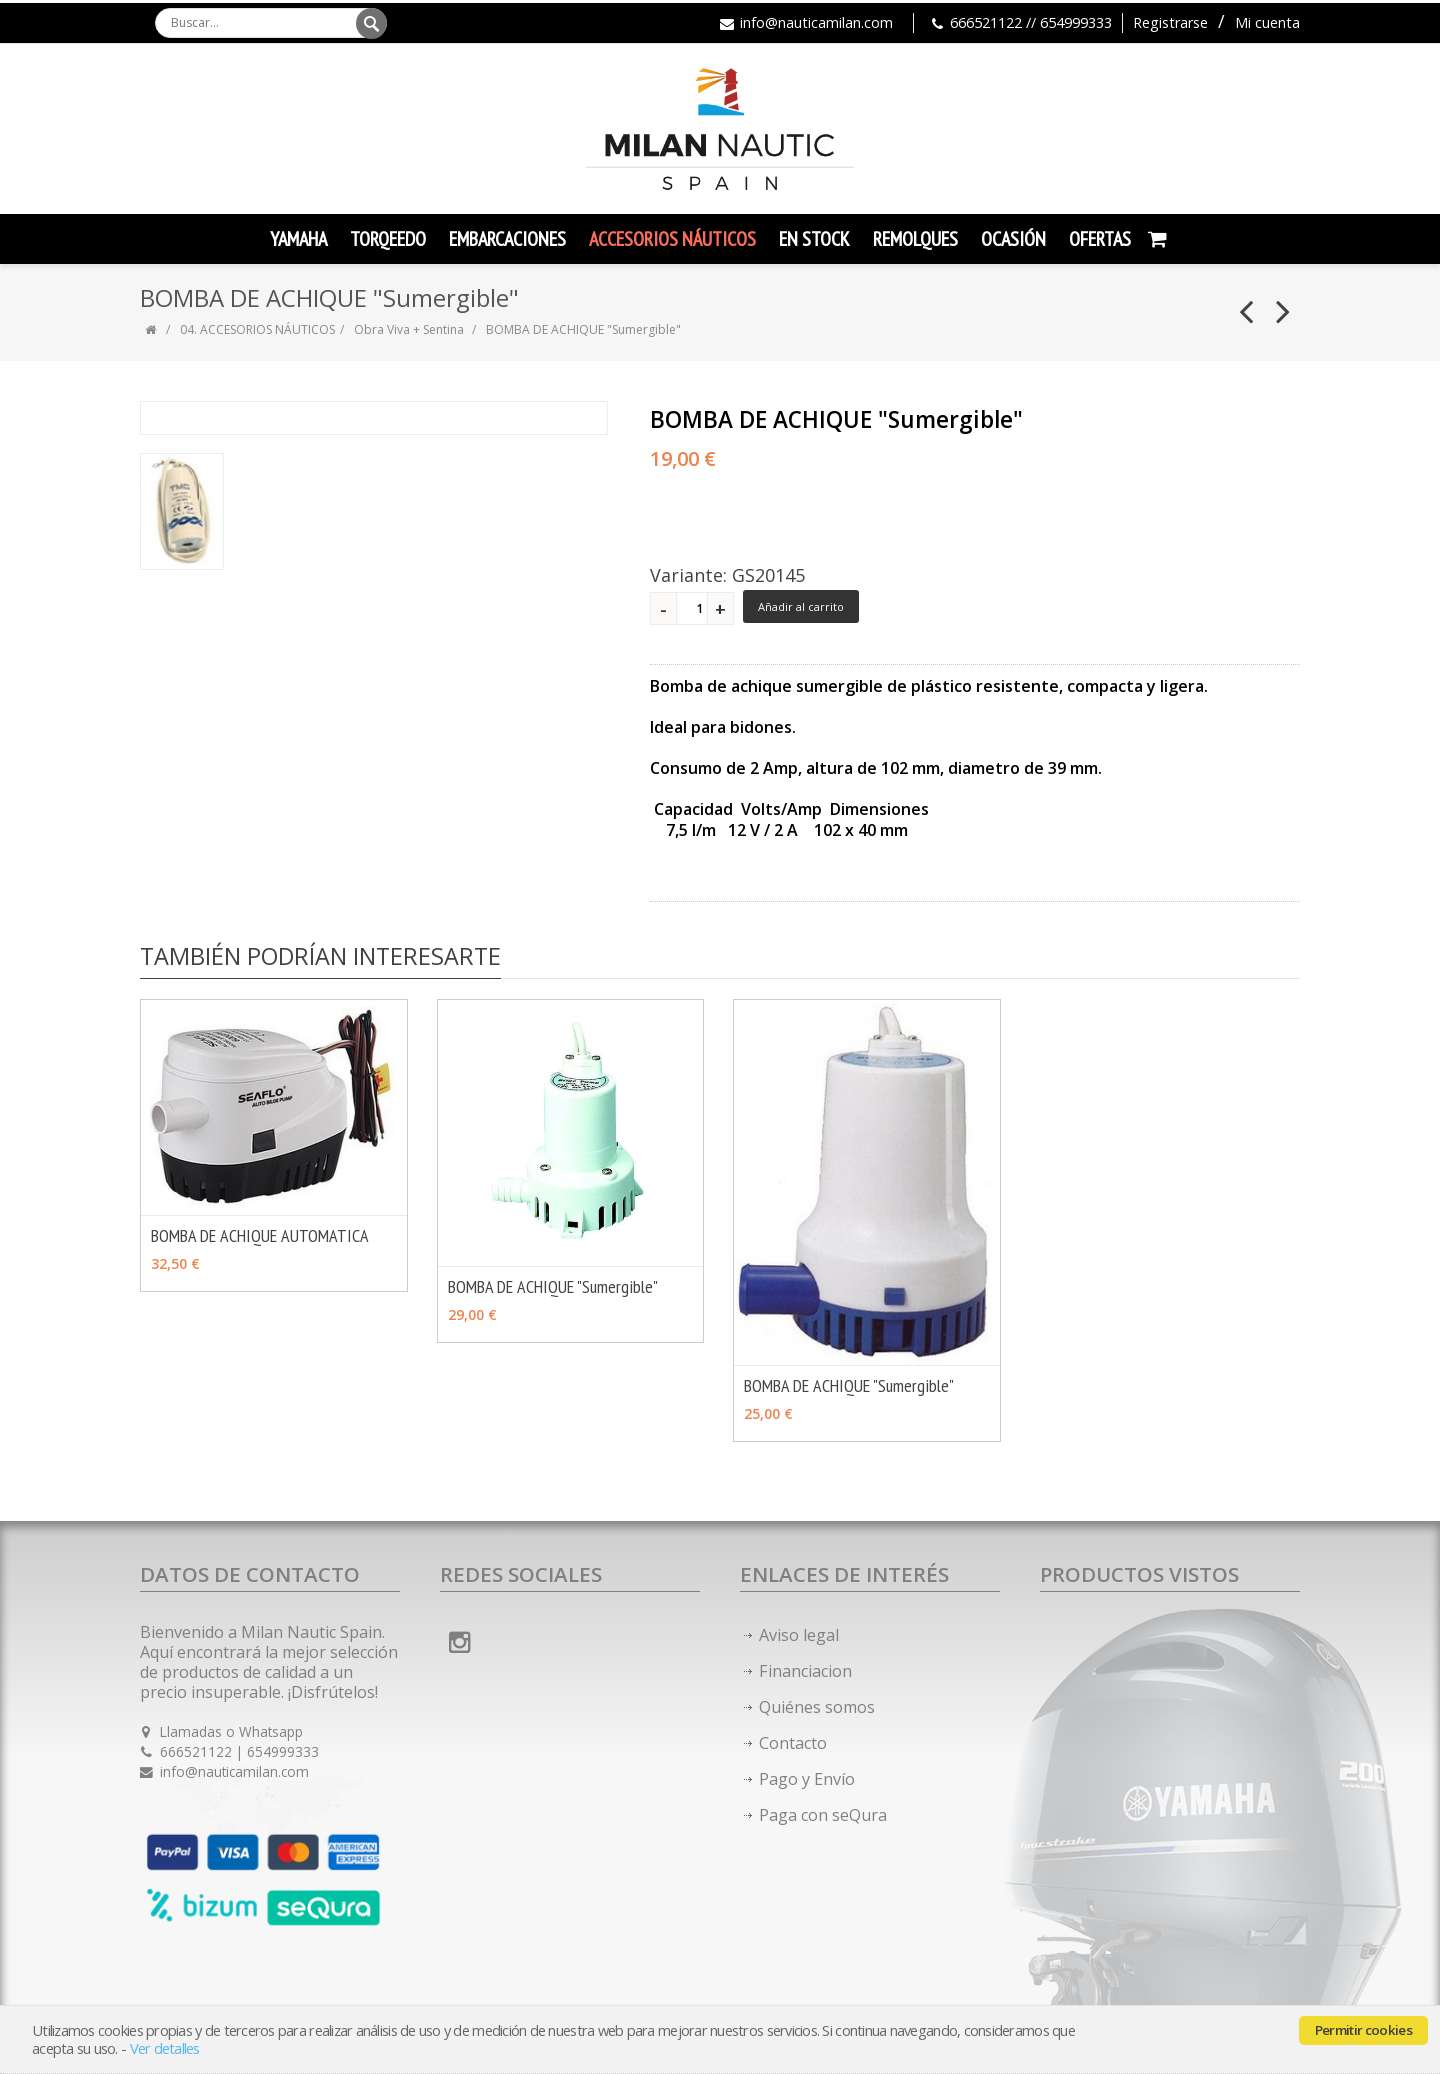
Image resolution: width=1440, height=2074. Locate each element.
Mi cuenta (1267, 22)
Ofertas (1100, 239)
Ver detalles (165, 2048)
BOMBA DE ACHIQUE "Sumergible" (553, 1286)
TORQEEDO (388, 239)
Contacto (793, 1743)
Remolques (915, 239)
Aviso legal (799, 1635)
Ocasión (1013, 239)
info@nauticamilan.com (816, 22)
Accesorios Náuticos (672, 239)
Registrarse (1170, 22)
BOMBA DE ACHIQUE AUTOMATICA (260, 1235)
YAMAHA (298, 239)
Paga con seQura (823, 1815)
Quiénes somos (817, 1707)
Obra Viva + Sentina (409, 329)
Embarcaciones (507, 239)
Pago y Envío (807, 1779)
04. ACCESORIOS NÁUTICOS (257, 329)
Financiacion (805, 1671)
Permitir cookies (1363, 2030)
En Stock (814, 239)
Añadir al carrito (801, 606)
